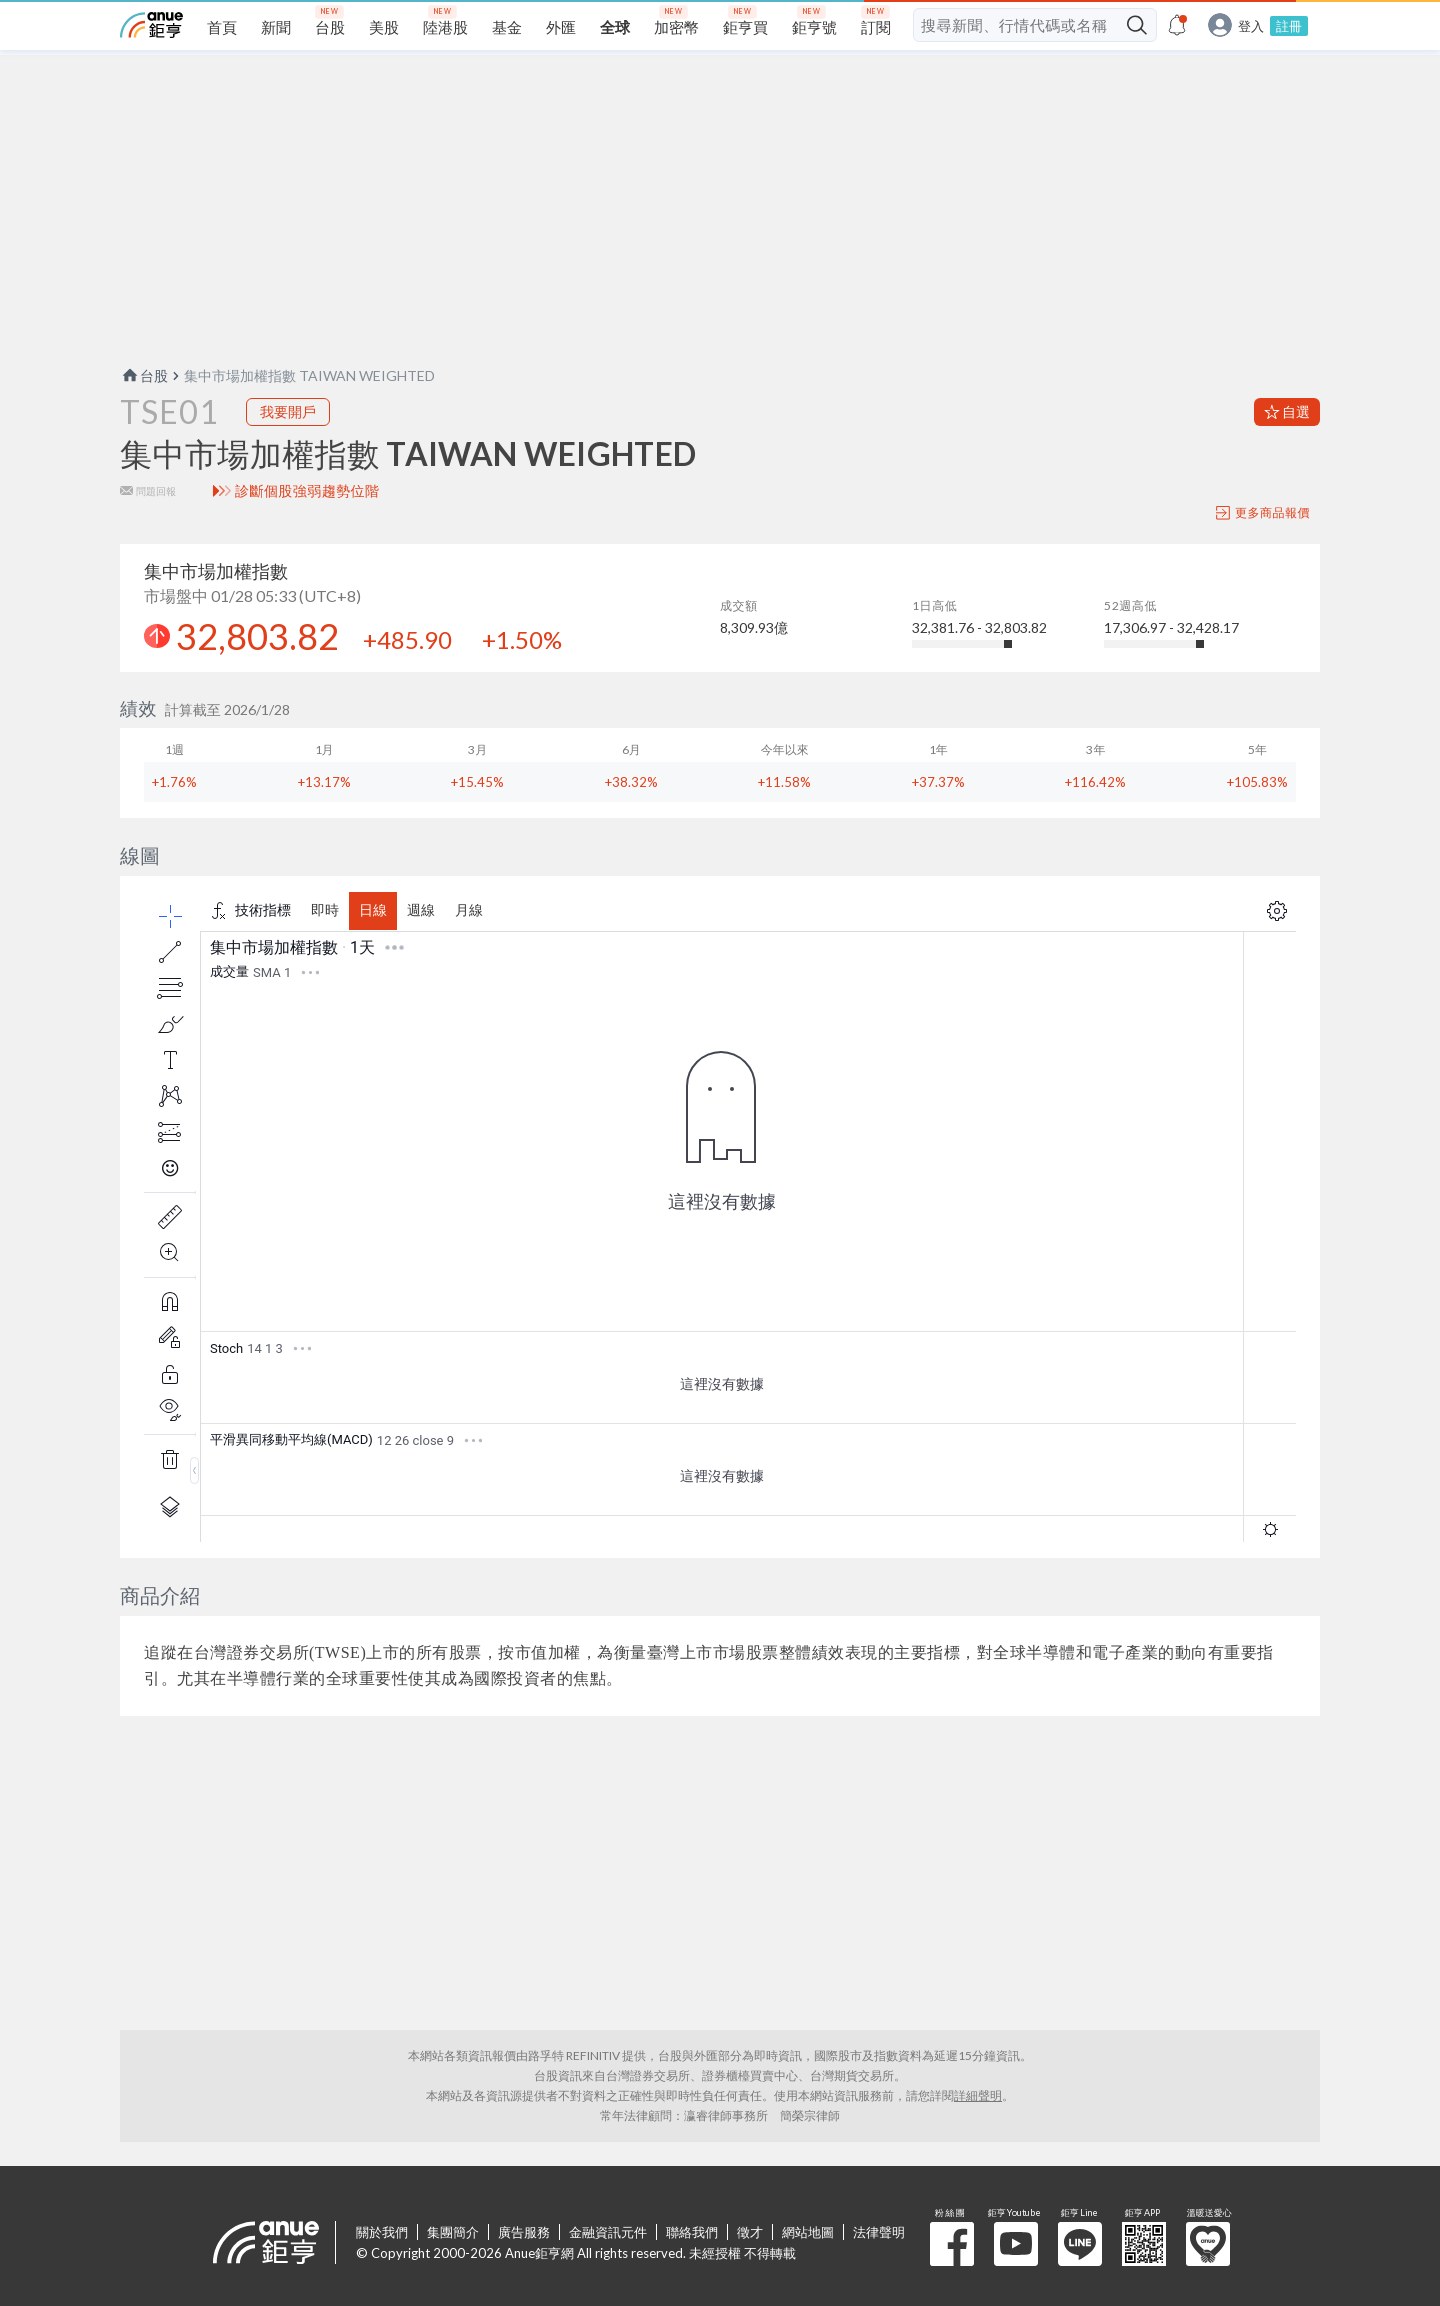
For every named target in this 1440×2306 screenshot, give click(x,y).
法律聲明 (879, 2232)
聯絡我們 (692, 2232)
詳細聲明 (978, 2095)
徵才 (750, 2232)
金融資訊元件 (608, 2232)
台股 (144, 375)
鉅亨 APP (1144, 2244)
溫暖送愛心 (1208, 2244)
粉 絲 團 (952, 2244)
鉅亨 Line (1080, 2244)
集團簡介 (453, 2232)
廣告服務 (524, 2232)
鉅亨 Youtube (1016, 2244)
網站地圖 (808, 2232)
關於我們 (382, 2232)
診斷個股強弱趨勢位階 (307, 491)
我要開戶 (288, 411)
